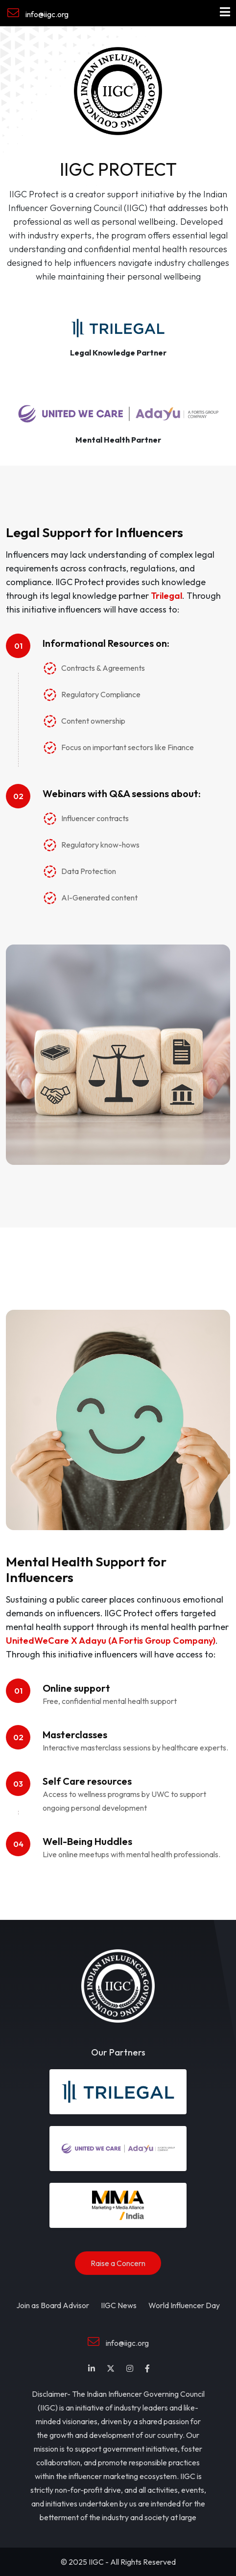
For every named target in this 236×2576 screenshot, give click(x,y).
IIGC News (119, 2305)
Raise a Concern (118, 2263)
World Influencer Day (184, 2305)
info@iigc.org (38, 13)
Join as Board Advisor (52, 2305)
